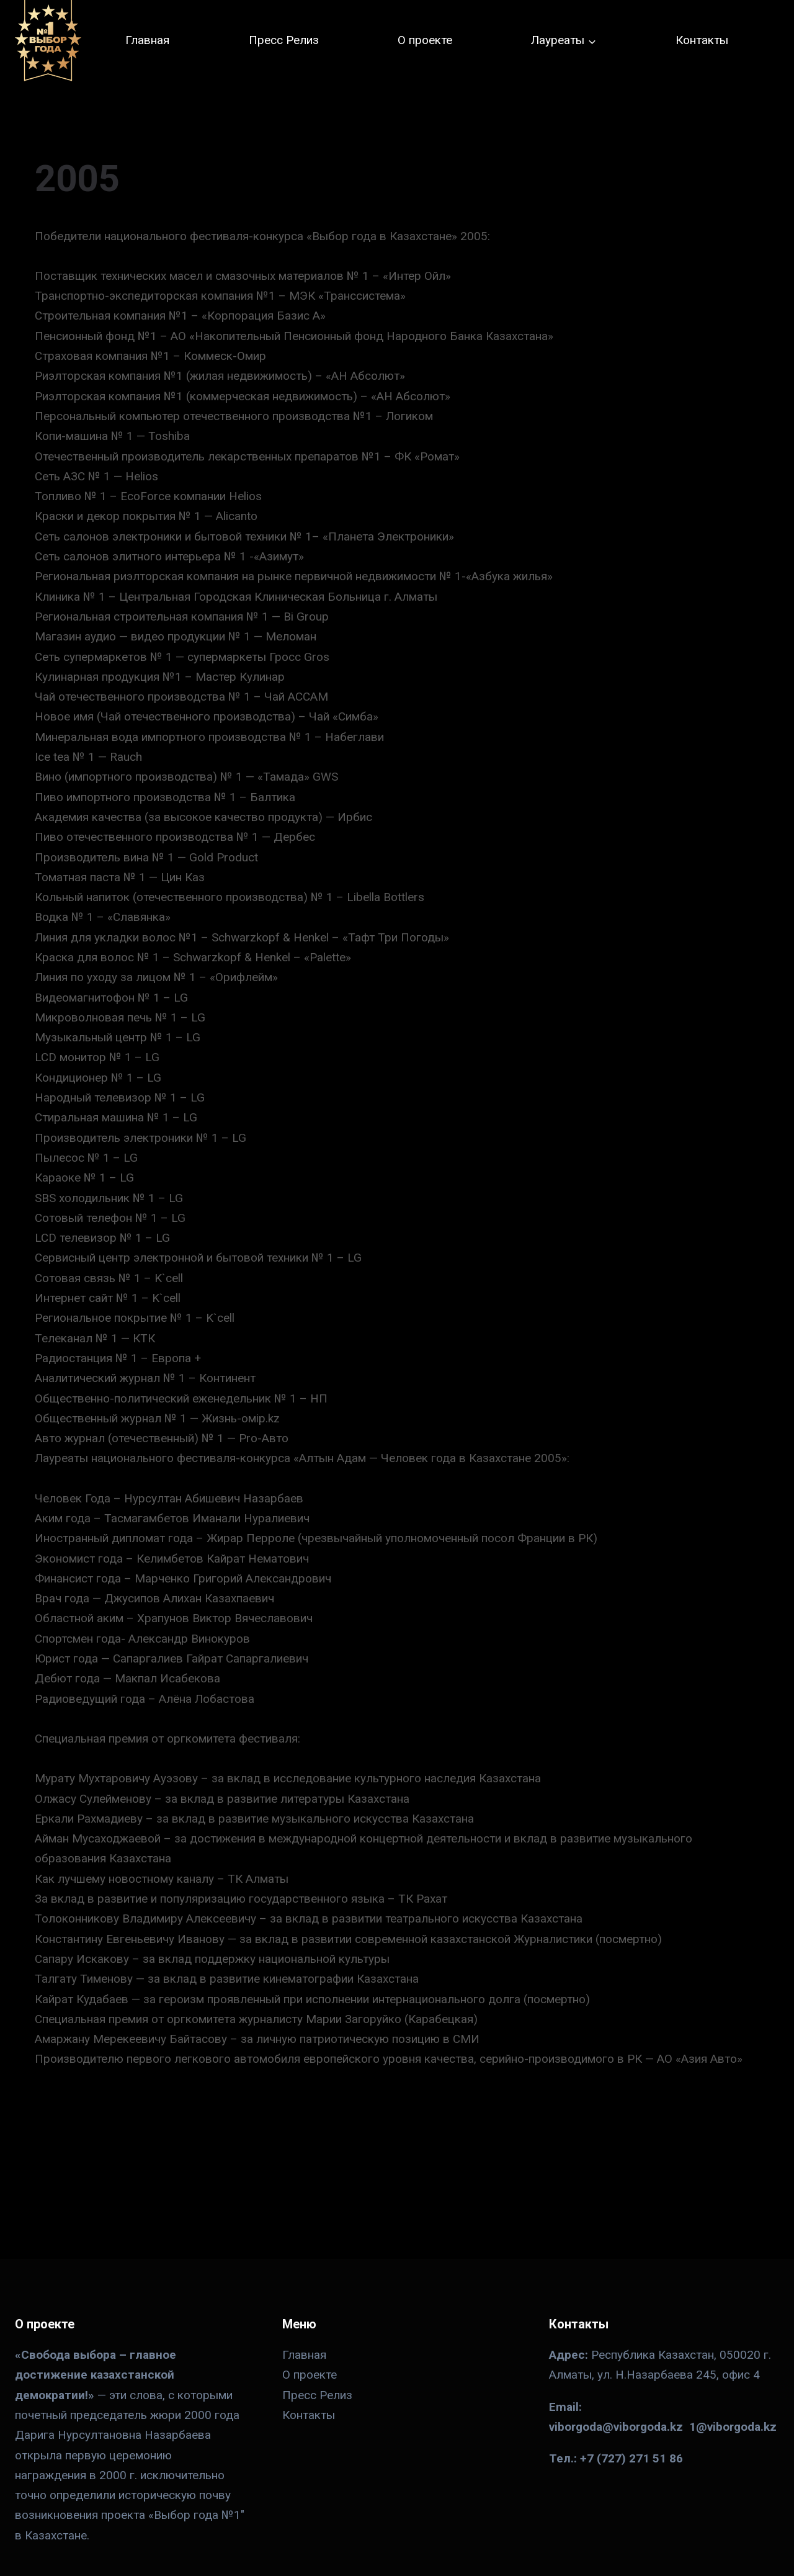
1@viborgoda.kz (733, 2427)
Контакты (702, 40)
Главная (147, 40)
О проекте (425, 40)
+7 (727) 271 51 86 (631, 2458)
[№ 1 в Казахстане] (48, 40)
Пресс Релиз (284, 40)
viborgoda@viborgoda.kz (616, 2427)
